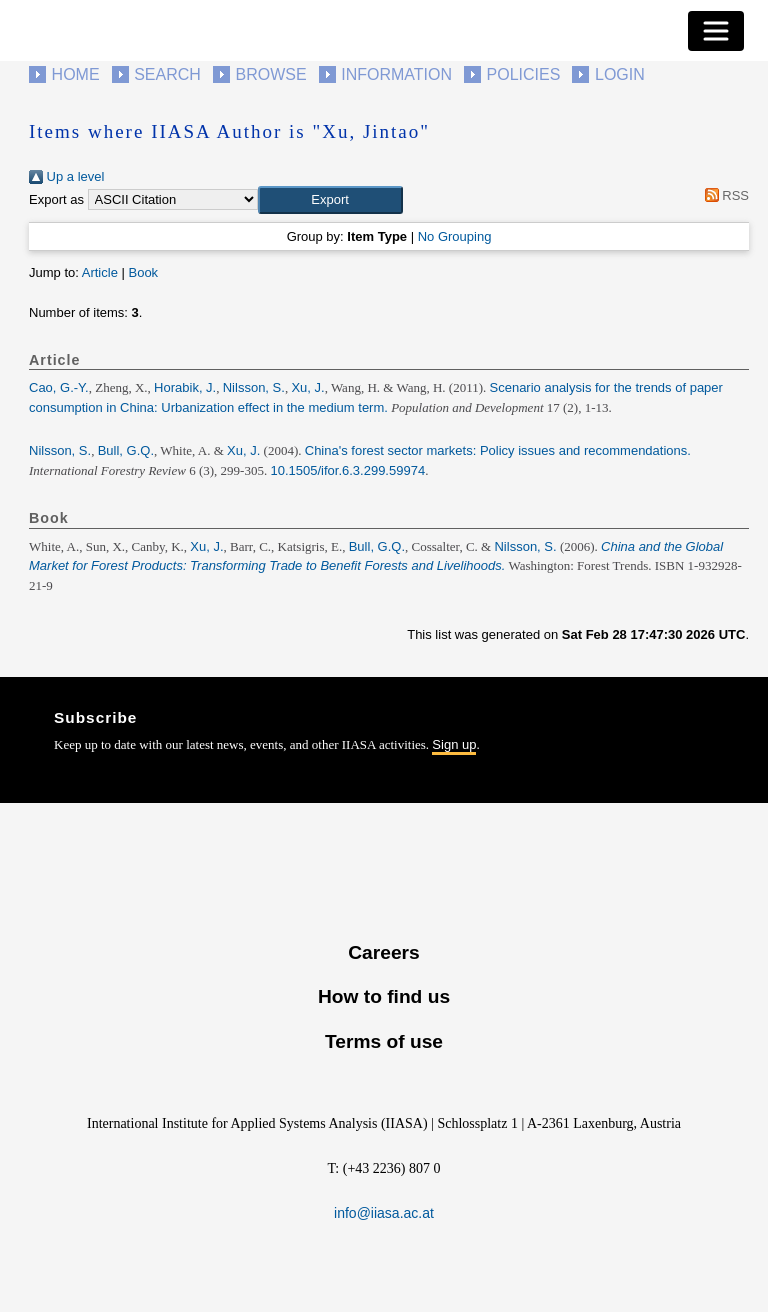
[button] (330, 200)
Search (167, 74)
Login (620, 74)
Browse (270, 74)
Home (76, 74)
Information (396, 74)
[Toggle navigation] (716, 31)
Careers (383, 952)
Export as (56, 199)
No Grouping (455, 236)
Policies (524, 74)
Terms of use (384, 1041)
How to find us (384, 996)
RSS (723, 195)
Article (100, 272)
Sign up (454, 744)
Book (143, 272)
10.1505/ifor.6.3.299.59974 (347, 470)
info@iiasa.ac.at (384, 1213)
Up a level (66, 176)
